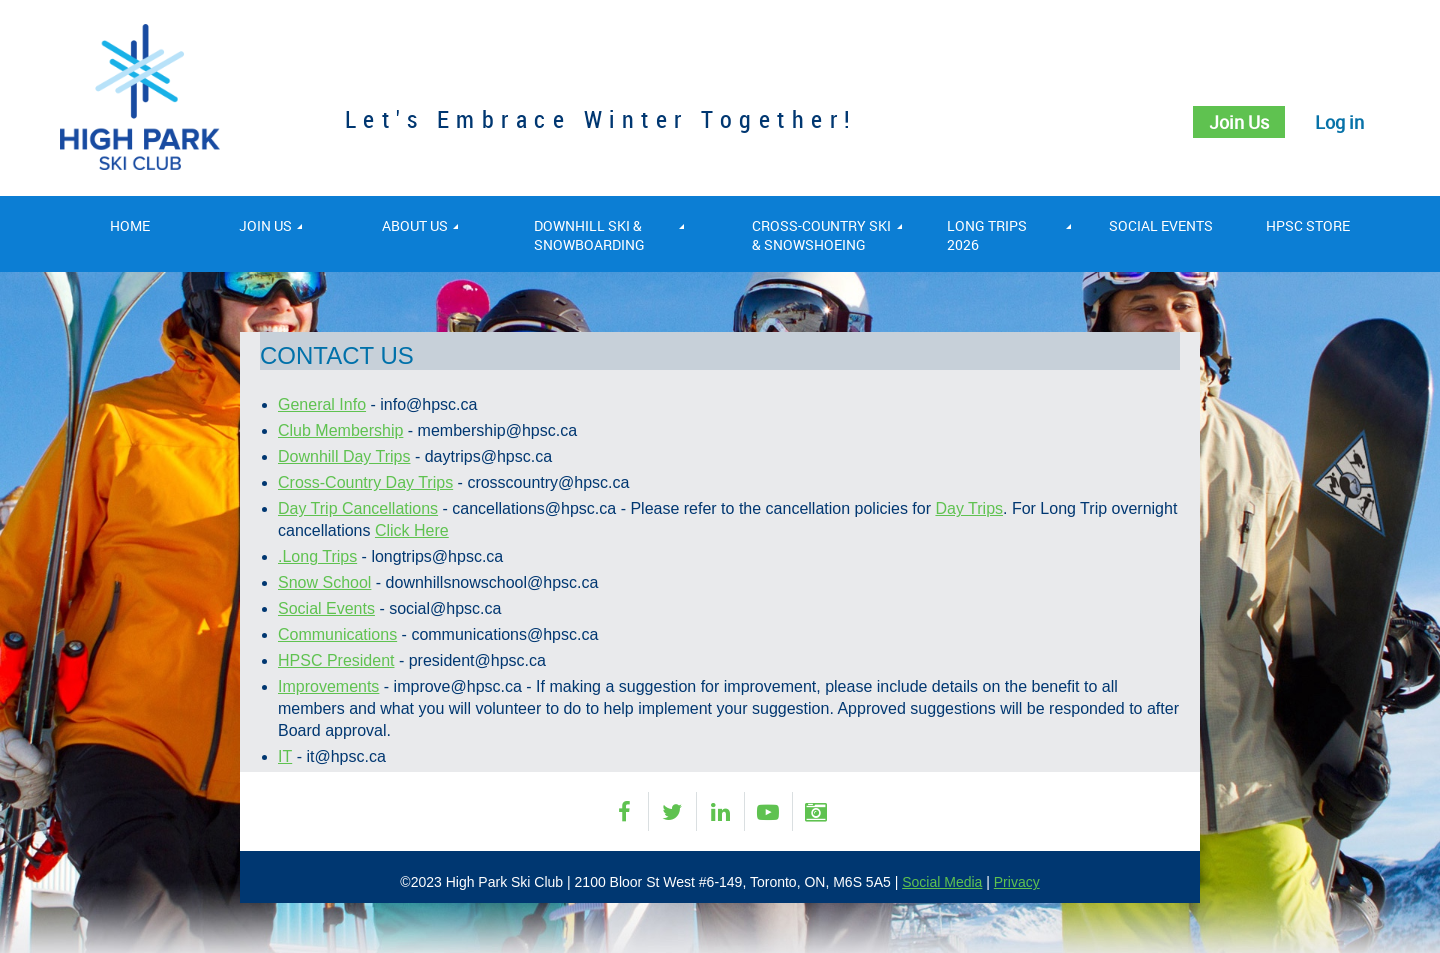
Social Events (326, 608)
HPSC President (336, 660)
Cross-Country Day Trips (365, 482)
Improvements (328, 686)
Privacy (1017, 882)
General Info (322, 404)
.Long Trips (317, 556)
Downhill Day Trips (344, 456)
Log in (1339, 122)
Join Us (1239, 122)
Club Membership (340, 430)
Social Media (942, 882)
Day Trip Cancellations (358, 508)
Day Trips (969, 508)
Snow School (324, 582)
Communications (337, 634)
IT (285, 756)
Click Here (412, 530)
